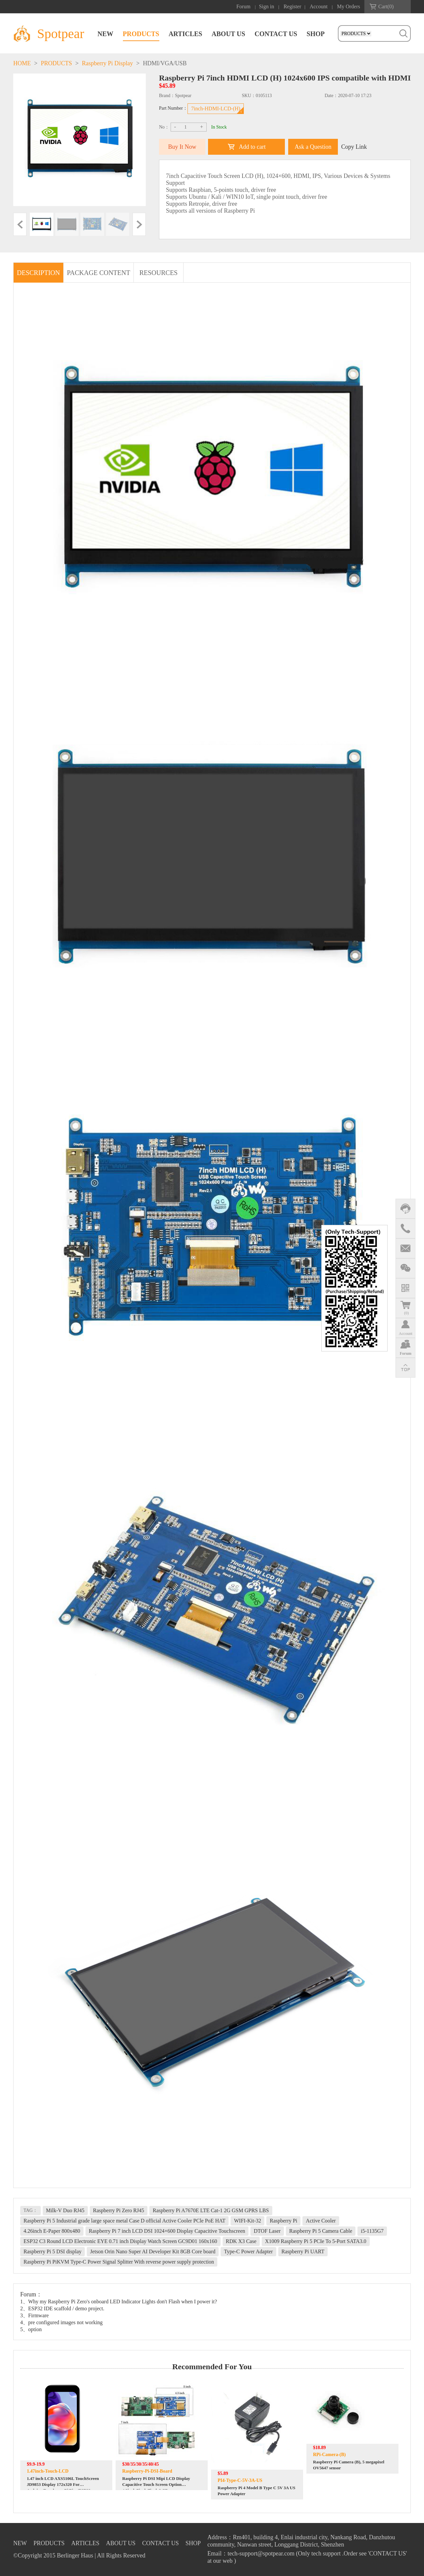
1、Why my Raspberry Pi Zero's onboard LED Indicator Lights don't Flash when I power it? (118, 2301)
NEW (105, 33)
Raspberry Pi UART (303, 2251)
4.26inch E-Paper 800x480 (52, 2231)
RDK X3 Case (241, 2241)
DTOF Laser (267, 2231)
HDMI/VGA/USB (164, 63)
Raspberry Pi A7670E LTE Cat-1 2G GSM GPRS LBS (211, 2210)
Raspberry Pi (283, 2220)
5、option (31, 2329)
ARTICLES (185, 33)
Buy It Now (182, 146)
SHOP (316, 33)
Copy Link (354, 146)
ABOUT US (228, 33)
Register (292, 6)
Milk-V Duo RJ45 (65, 2210)
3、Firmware (34, 2315)
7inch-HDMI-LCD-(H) (215, 108)
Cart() (386, 6)
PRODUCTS (141, 33)
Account (319, 6)
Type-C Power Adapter (248, 2251)
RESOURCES (158, 272)
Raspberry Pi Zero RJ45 (118, 2210)
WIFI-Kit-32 (247, 2220)
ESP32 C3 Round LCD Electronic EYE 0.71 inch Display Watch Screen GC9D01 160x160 (120, 2241)
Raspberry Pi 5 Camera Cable (320, 2231)
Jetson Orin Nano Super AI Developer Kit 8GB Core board (152, 2251)
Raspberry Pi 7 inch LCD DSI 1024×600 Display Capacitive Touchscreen (167, 2231)
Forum (244, 6)
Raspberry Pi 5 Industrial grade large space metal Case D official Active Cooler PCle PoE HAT (124, 2220)
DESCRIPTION (38, 272)
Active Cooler (321, 2220)
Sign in (266, 6)
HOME (22, 63)
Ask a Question (313, 146)
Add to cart (252, 146)
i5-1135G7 (372, 2231)
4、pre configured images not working (61, 2322)
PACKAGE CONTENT (98, 272)
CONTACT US (275, 33)
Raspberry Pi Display (107, 63)
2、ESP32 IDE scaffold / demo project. (62, 2308)
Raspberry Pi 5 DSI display (52, 2251)
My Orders (348, 6)
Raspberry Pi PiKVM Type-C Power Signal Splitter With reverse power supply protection (119, 2262)
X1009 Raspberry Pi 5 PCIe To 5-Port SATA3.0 (315, 2241)
